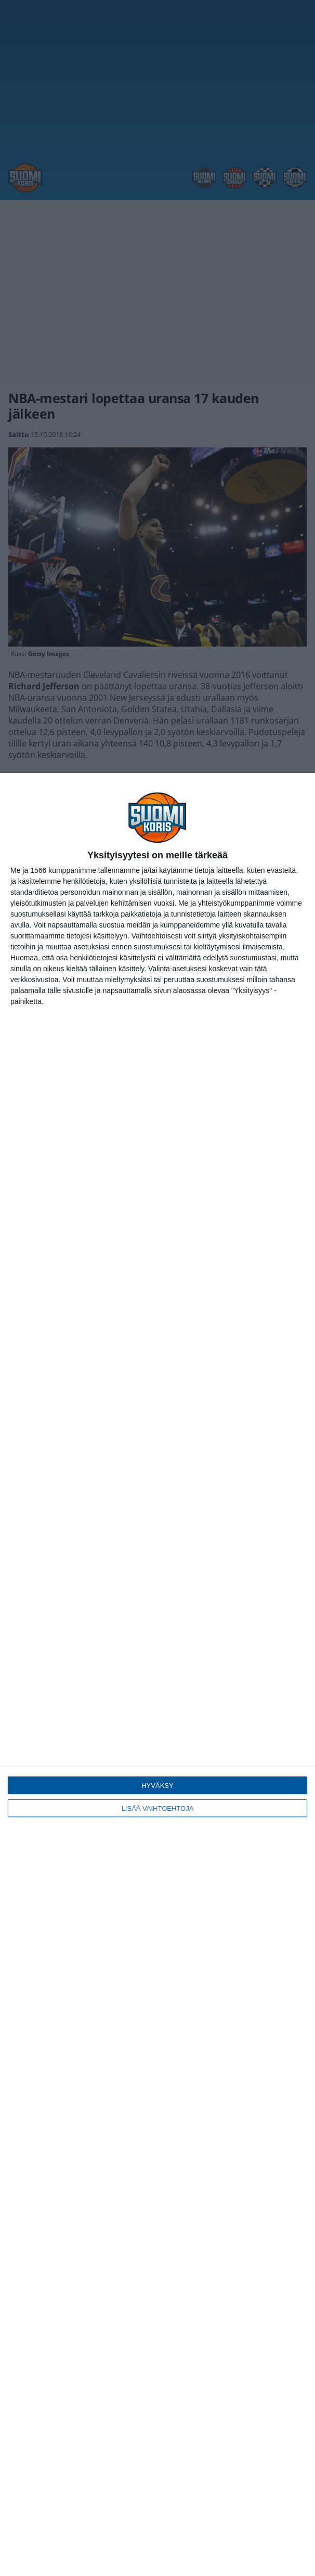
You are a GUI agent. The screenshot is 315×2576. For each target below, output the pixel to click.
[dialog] (157, 1674)
